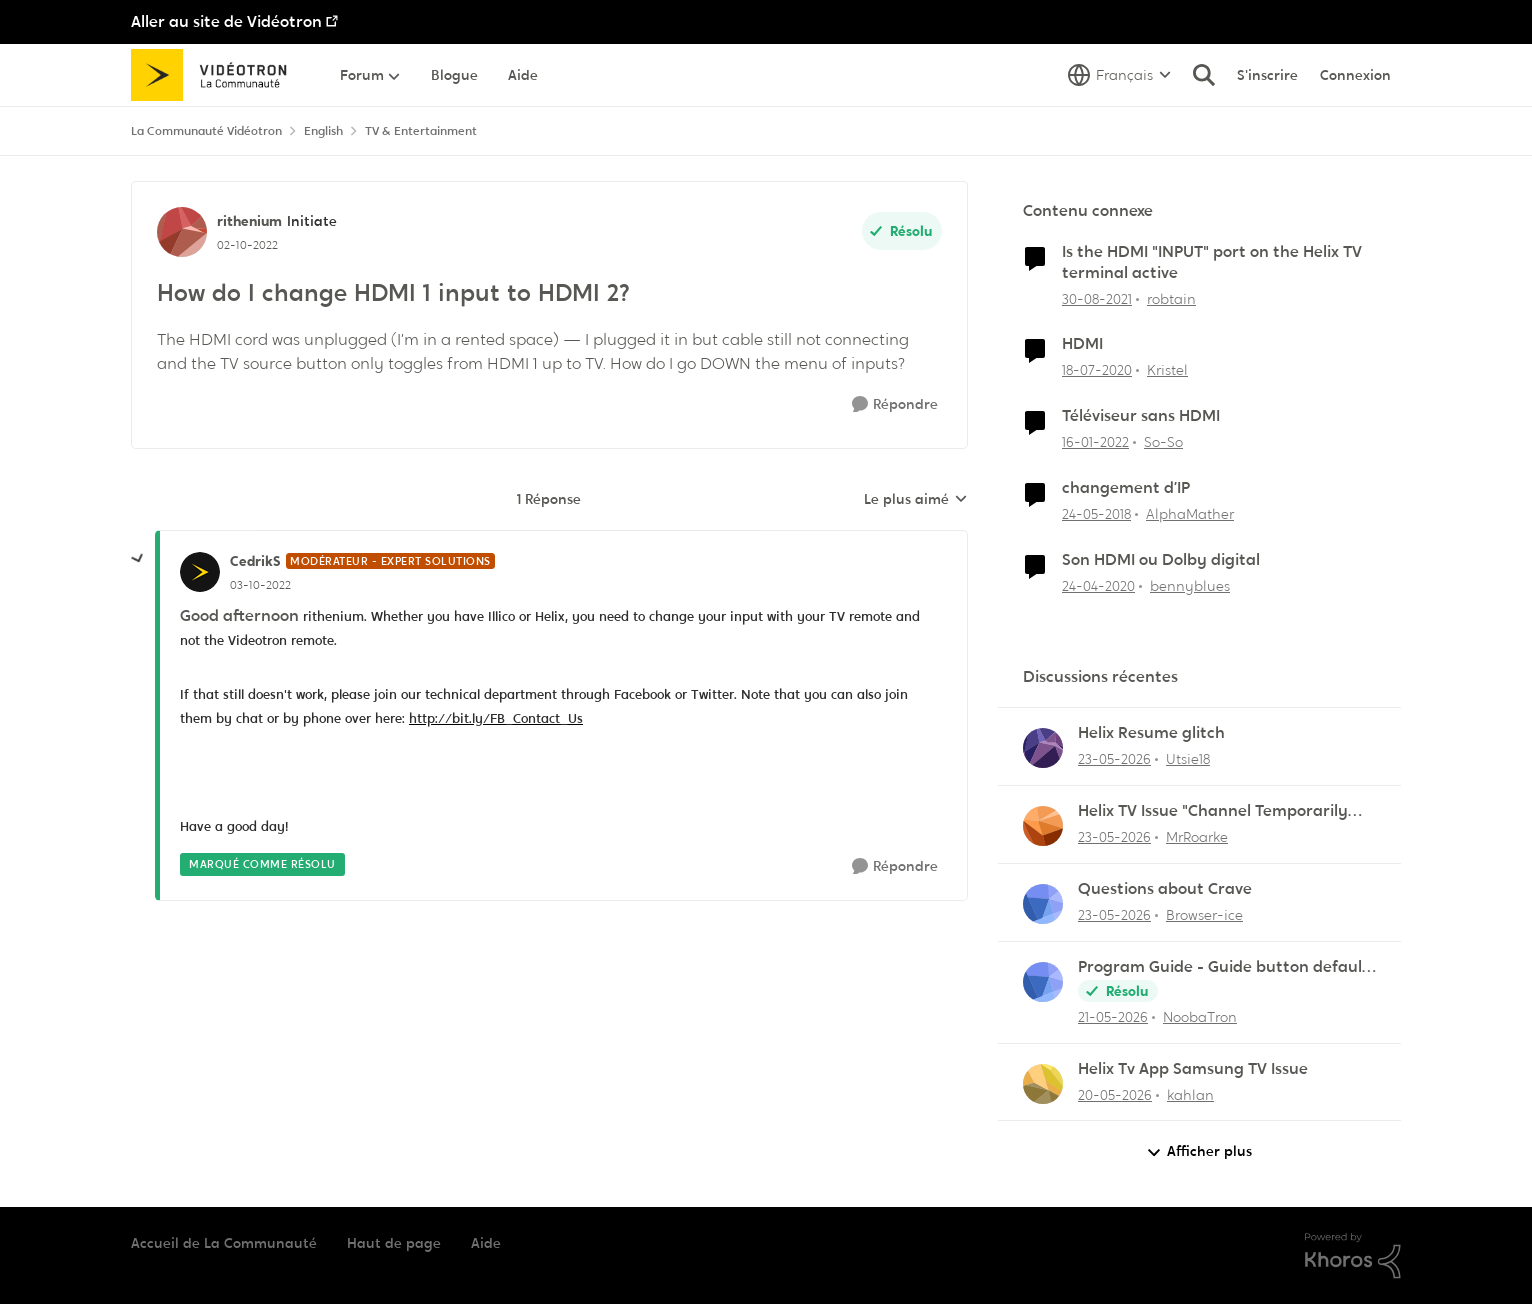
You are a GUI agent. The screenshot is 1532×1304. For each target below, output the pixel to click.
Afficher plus (1199, 1151)
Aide (486, 1243)
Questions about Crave (1165, 889)
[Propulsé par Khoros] (1353, 1256)
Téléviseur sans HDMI (1141, 416)
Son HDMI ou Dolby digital (1161, 560)
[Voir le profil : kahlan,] (1043, 1084)
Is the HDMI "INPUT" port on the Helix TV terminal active (1212, 262)
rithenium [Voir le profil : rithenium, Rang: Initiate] (249, 221)
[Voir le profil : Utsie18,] (1043, 748)
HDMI (1082, 344)
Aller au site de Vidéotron (226, 21)
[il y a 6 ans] (1097, 370)
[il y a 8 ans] (1096, 514)
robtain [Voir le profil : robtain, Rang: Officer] (1171, 298)
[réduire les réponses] (138, 559)
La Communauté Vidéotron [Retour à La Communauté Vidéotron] (206, 131)
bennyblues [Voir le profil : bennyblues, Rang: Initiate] (1190, 586)
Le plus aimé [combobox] (916, 500)
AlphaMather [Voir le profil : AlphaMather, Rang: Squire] (1190, 514)
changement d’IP (1126, 488)
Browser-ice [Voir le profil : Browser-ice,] (1204, 915)
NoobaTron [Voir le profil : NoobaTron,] (1200, 1017)
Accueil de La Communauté (224, 1243)
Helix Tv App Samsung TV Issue (1193, 1069)
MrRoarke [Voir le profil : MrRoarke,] (1197, 837)
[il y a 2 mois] (1114, 759)
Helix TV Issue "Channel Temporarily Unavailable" (1213, 811)
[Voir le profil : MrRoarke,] (1043, 826)
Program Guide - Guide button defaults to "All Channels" (1227, 967)
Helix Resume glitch (1151, 733)
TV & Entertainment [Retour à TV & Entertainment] (421, 131)
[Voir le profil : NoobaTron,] (1043, 982)
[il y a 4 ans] (1097, 298)
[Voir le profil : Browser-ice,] (1043, 904)
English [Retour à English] (323, 131)
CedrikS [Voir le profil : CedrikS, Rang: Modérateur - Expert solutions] (255, 561)
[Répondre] (895, 404)
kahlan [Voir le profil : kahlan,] (1190, 1094)
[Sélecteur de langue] (1119, 75)
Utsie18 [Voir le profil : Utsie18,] (1188, 759)
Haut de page (394, 1243)
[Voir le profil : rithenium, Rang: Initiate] (182, 232)
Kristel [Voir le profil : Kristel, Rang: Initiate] (1167, 370)
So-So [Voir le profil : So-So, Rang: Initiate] (1163, 442)
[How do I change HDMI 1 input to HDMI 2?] (260, 585)
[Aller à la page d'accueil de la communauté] (215, 75)
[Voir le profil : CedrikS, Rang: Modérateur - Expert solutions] (200, 572)
